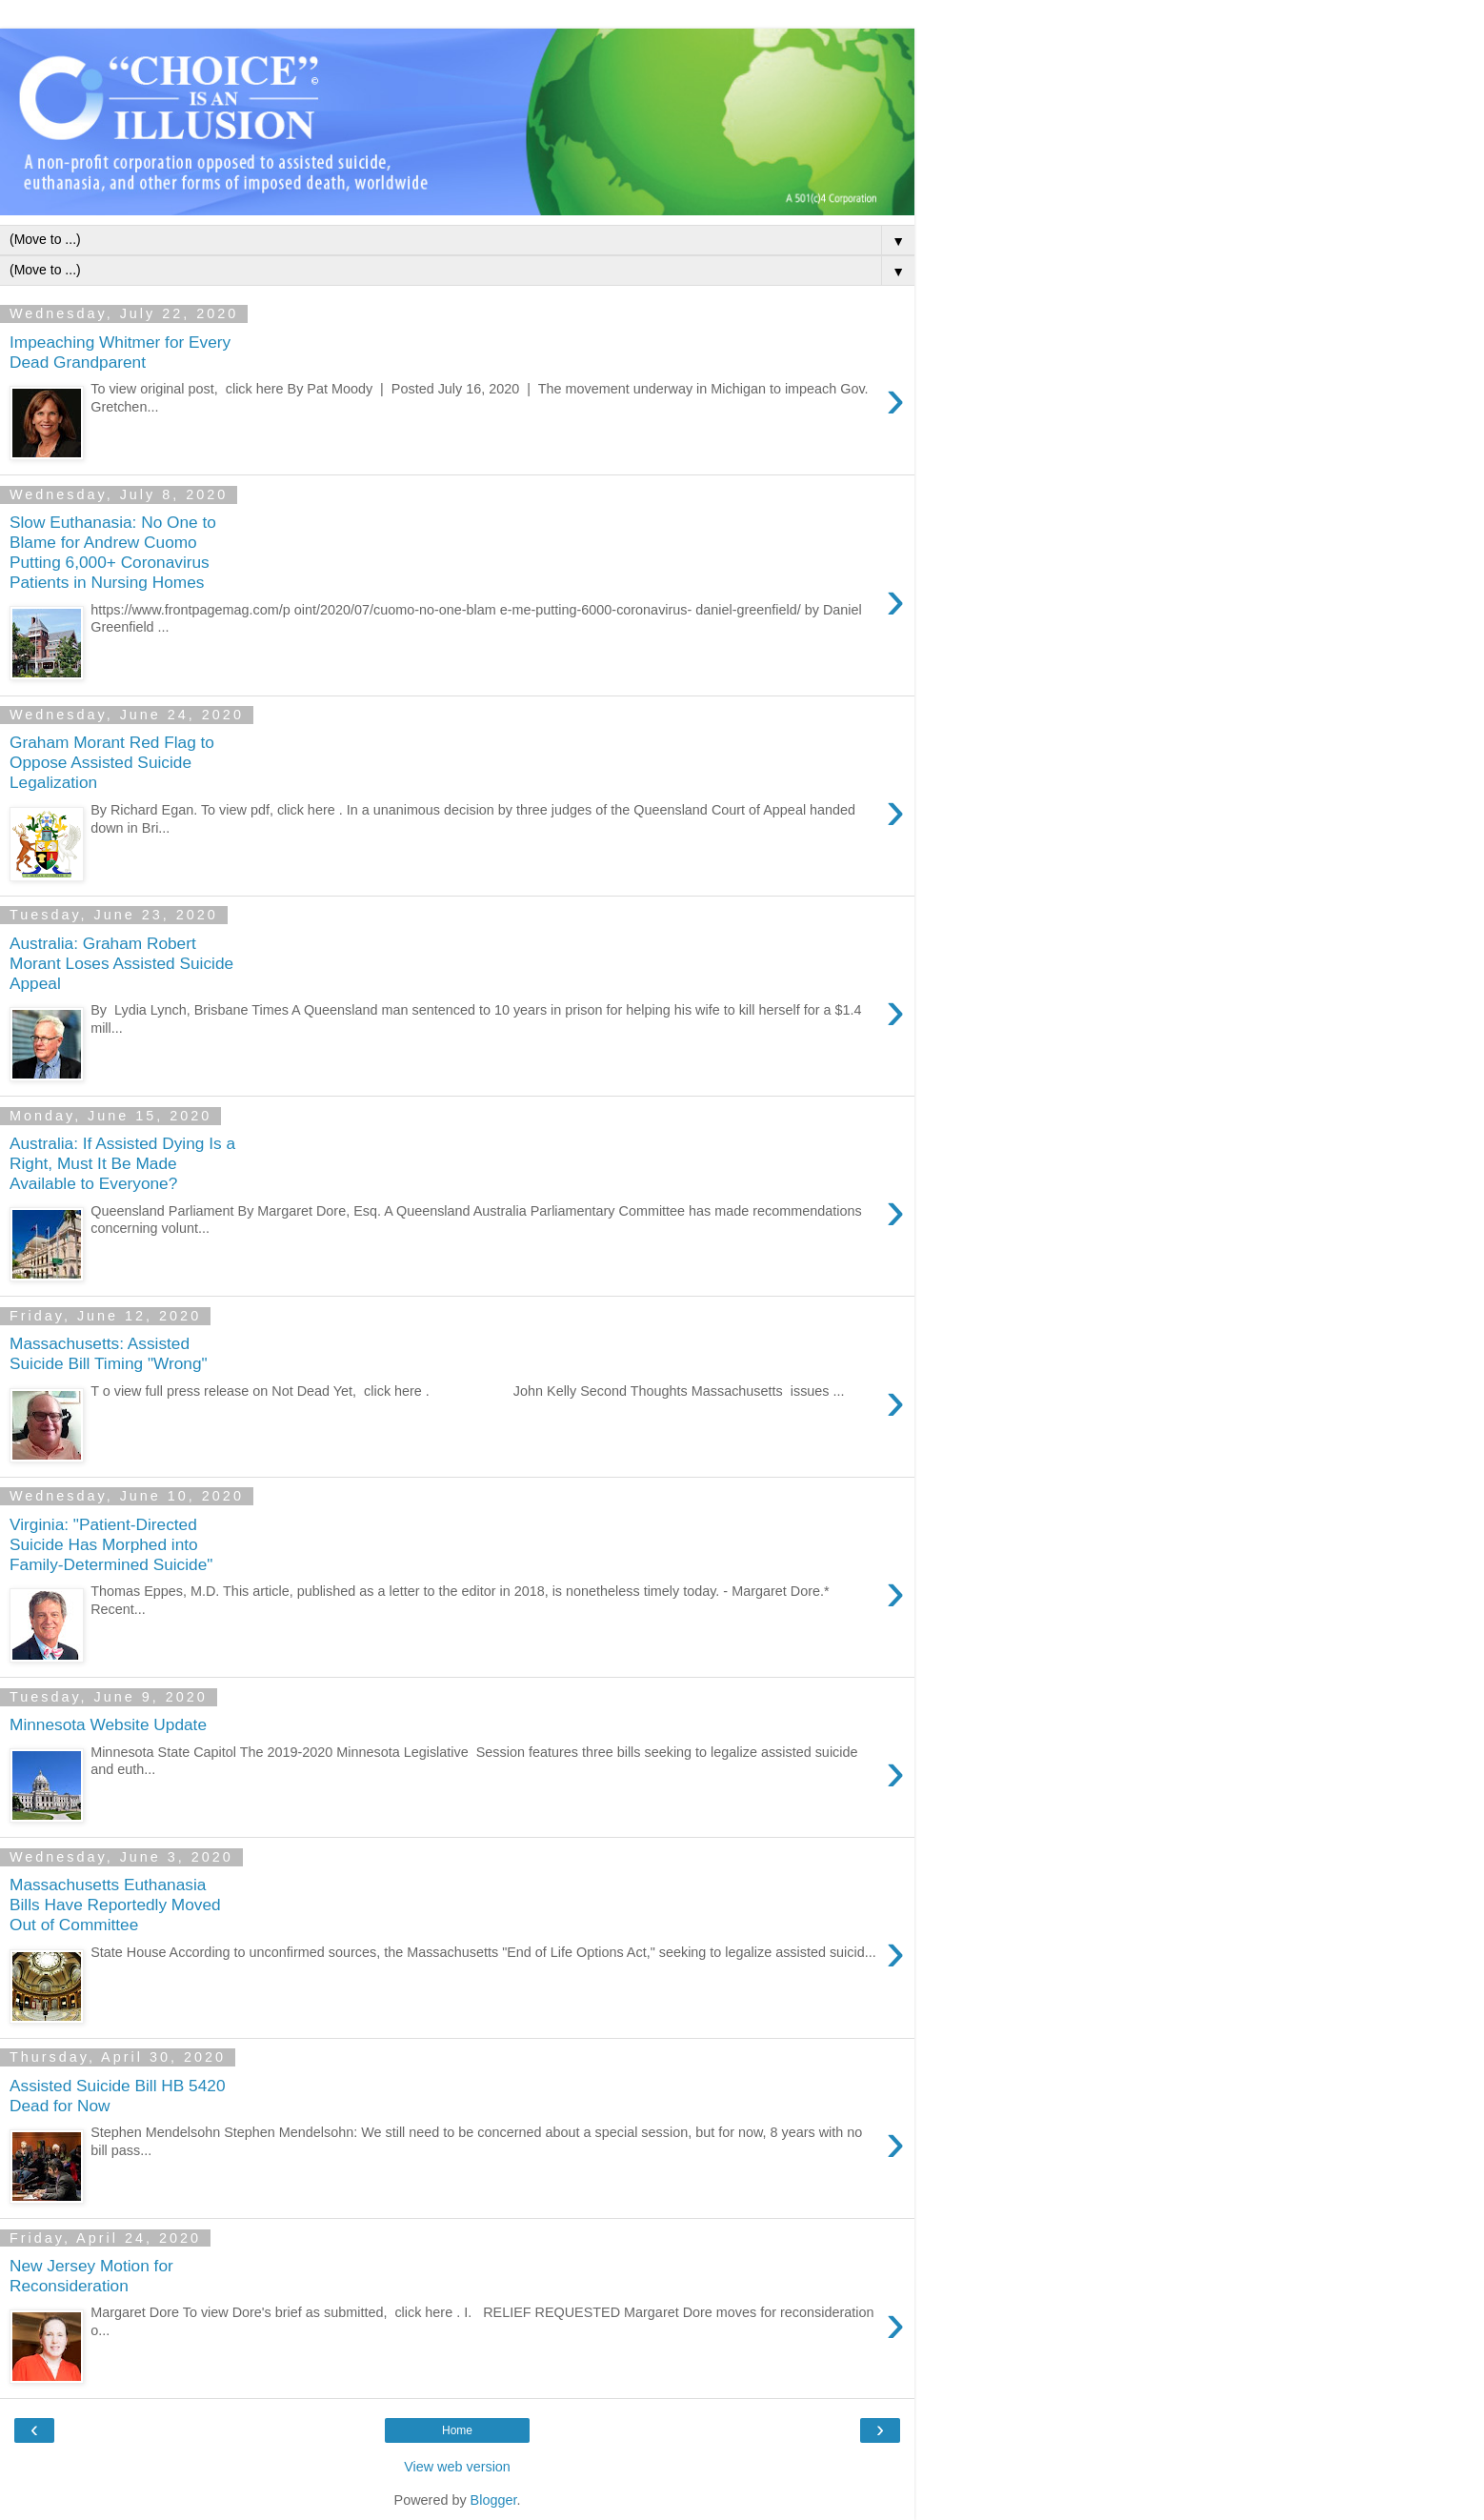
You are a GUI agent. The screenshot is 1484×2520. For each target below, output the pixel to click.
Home (457, 2430)
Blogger (494, 2500)
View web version (457, 2466)
